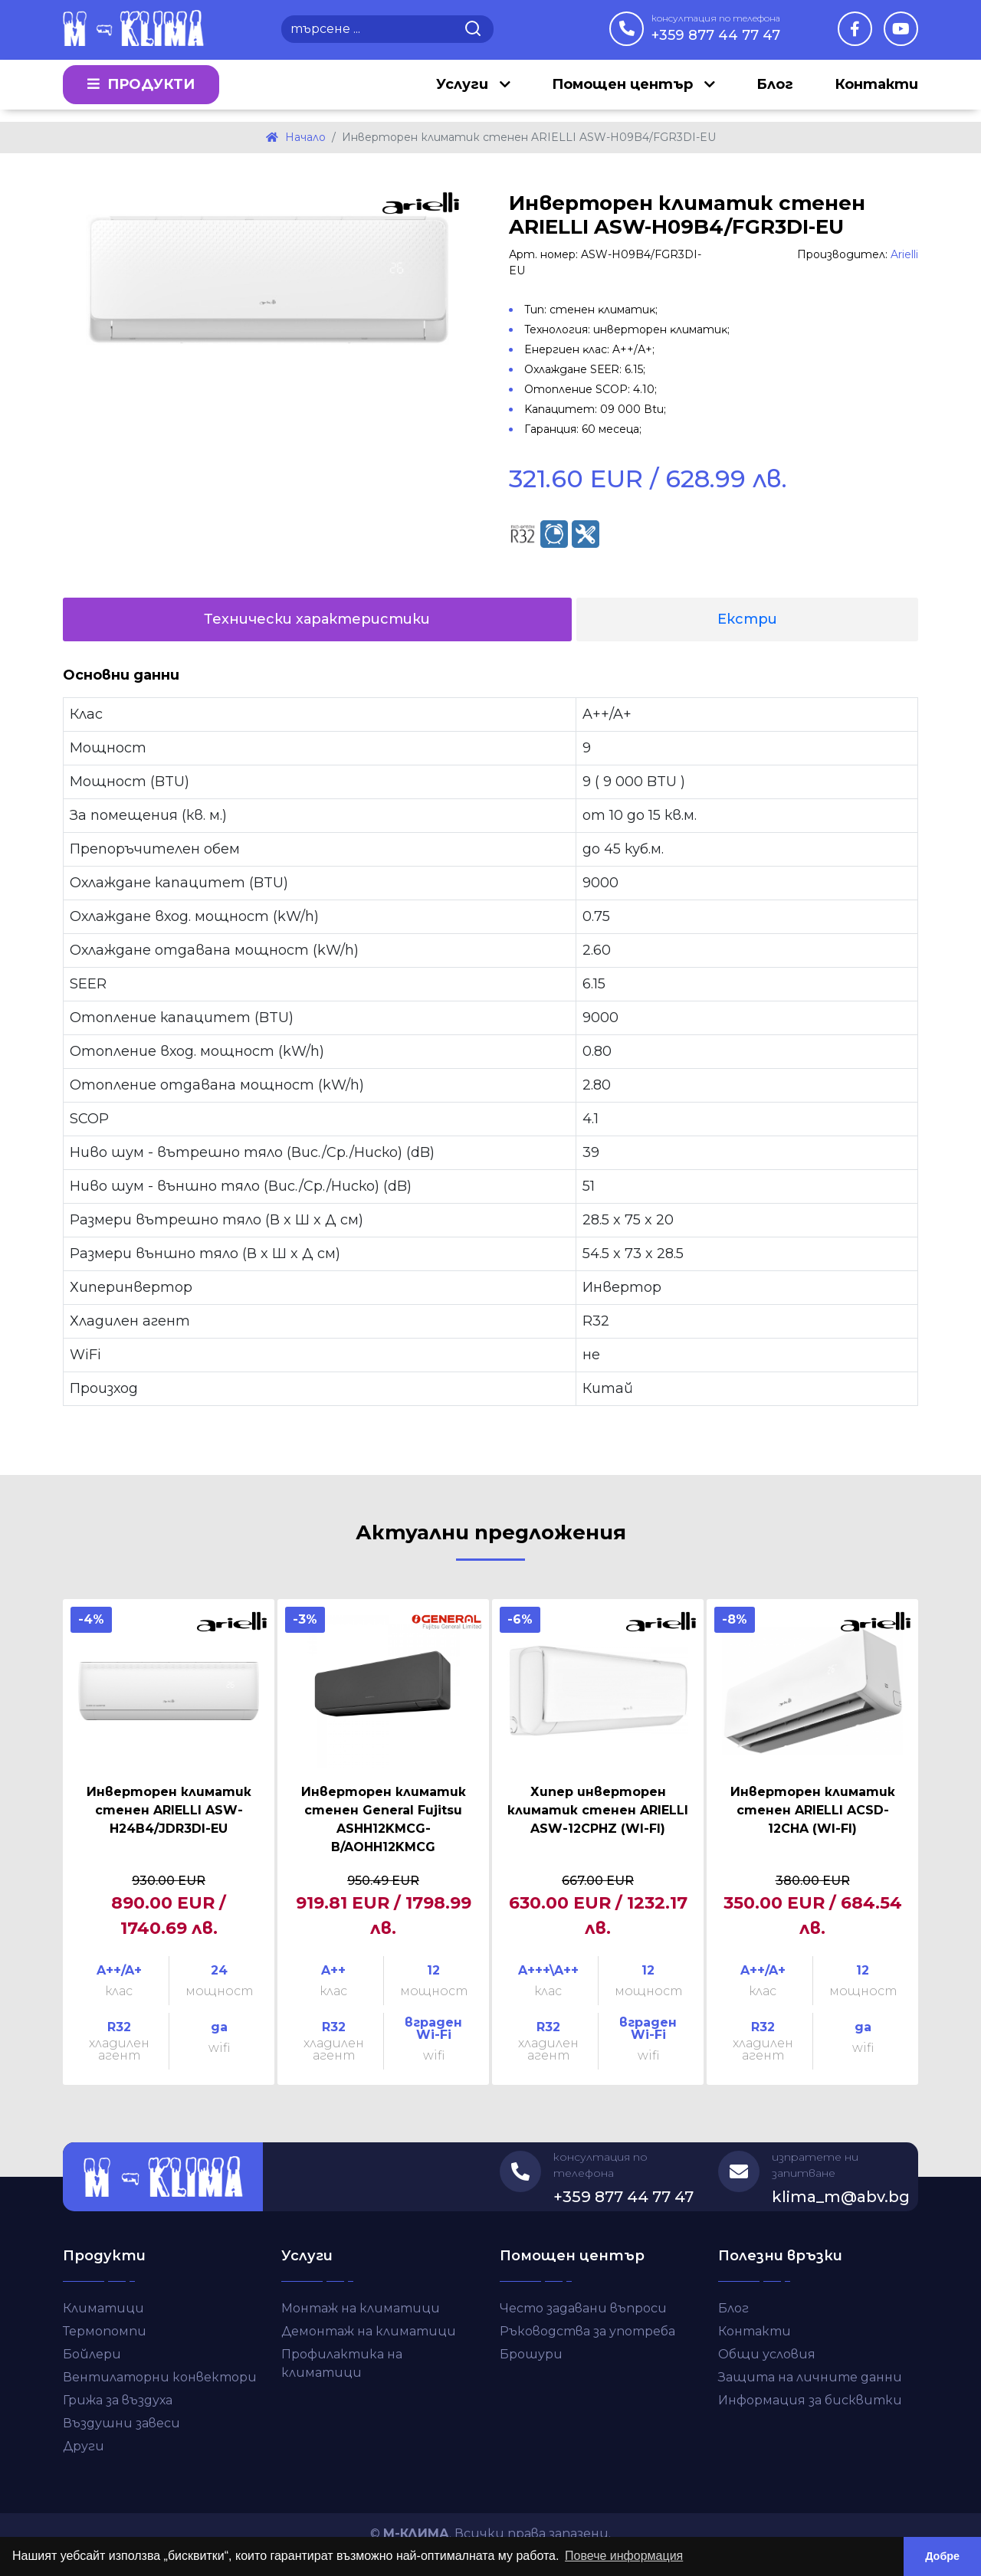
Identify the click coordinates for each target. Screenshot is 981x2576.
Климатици (103, 2308)
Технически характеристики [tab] (317, 619)
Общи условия (766, 2354)
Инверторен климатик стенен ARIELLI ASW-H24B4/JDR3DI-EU (169, 1810)
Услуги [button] (464, 90)
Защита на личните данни (810, 2377)
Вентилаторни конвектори (160, 2377)
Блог (774, 90)
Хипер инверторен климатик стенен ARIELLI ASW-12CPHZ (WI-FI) (597, 1810)
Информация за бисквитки (810, 2400)
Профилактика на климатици (341, 2363)
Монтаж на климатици (360, 2308)
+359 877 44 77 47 (715, 27)
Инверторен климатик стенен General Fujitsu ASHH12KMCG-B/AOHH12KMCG (383, 1819)
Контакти (876, 90)
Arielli (904, 254)
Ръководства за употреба (587, 2331)
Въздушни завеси (121, 2423)
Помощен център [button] (624, 90)
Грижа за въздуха (117, 2400)
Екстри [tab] (747, 619)
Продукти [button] (141, 90)
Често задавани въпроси (583, 2308)
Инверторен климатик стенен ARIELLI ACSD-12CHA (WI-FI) (812, 1810)
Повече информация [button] (624, 2555)
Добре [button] (942, 2556)
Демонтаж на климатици (368, 2331)
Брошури (531, 2354)
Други (83, 2446)
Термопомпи (104, 2331)
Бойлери (92, 2354)
